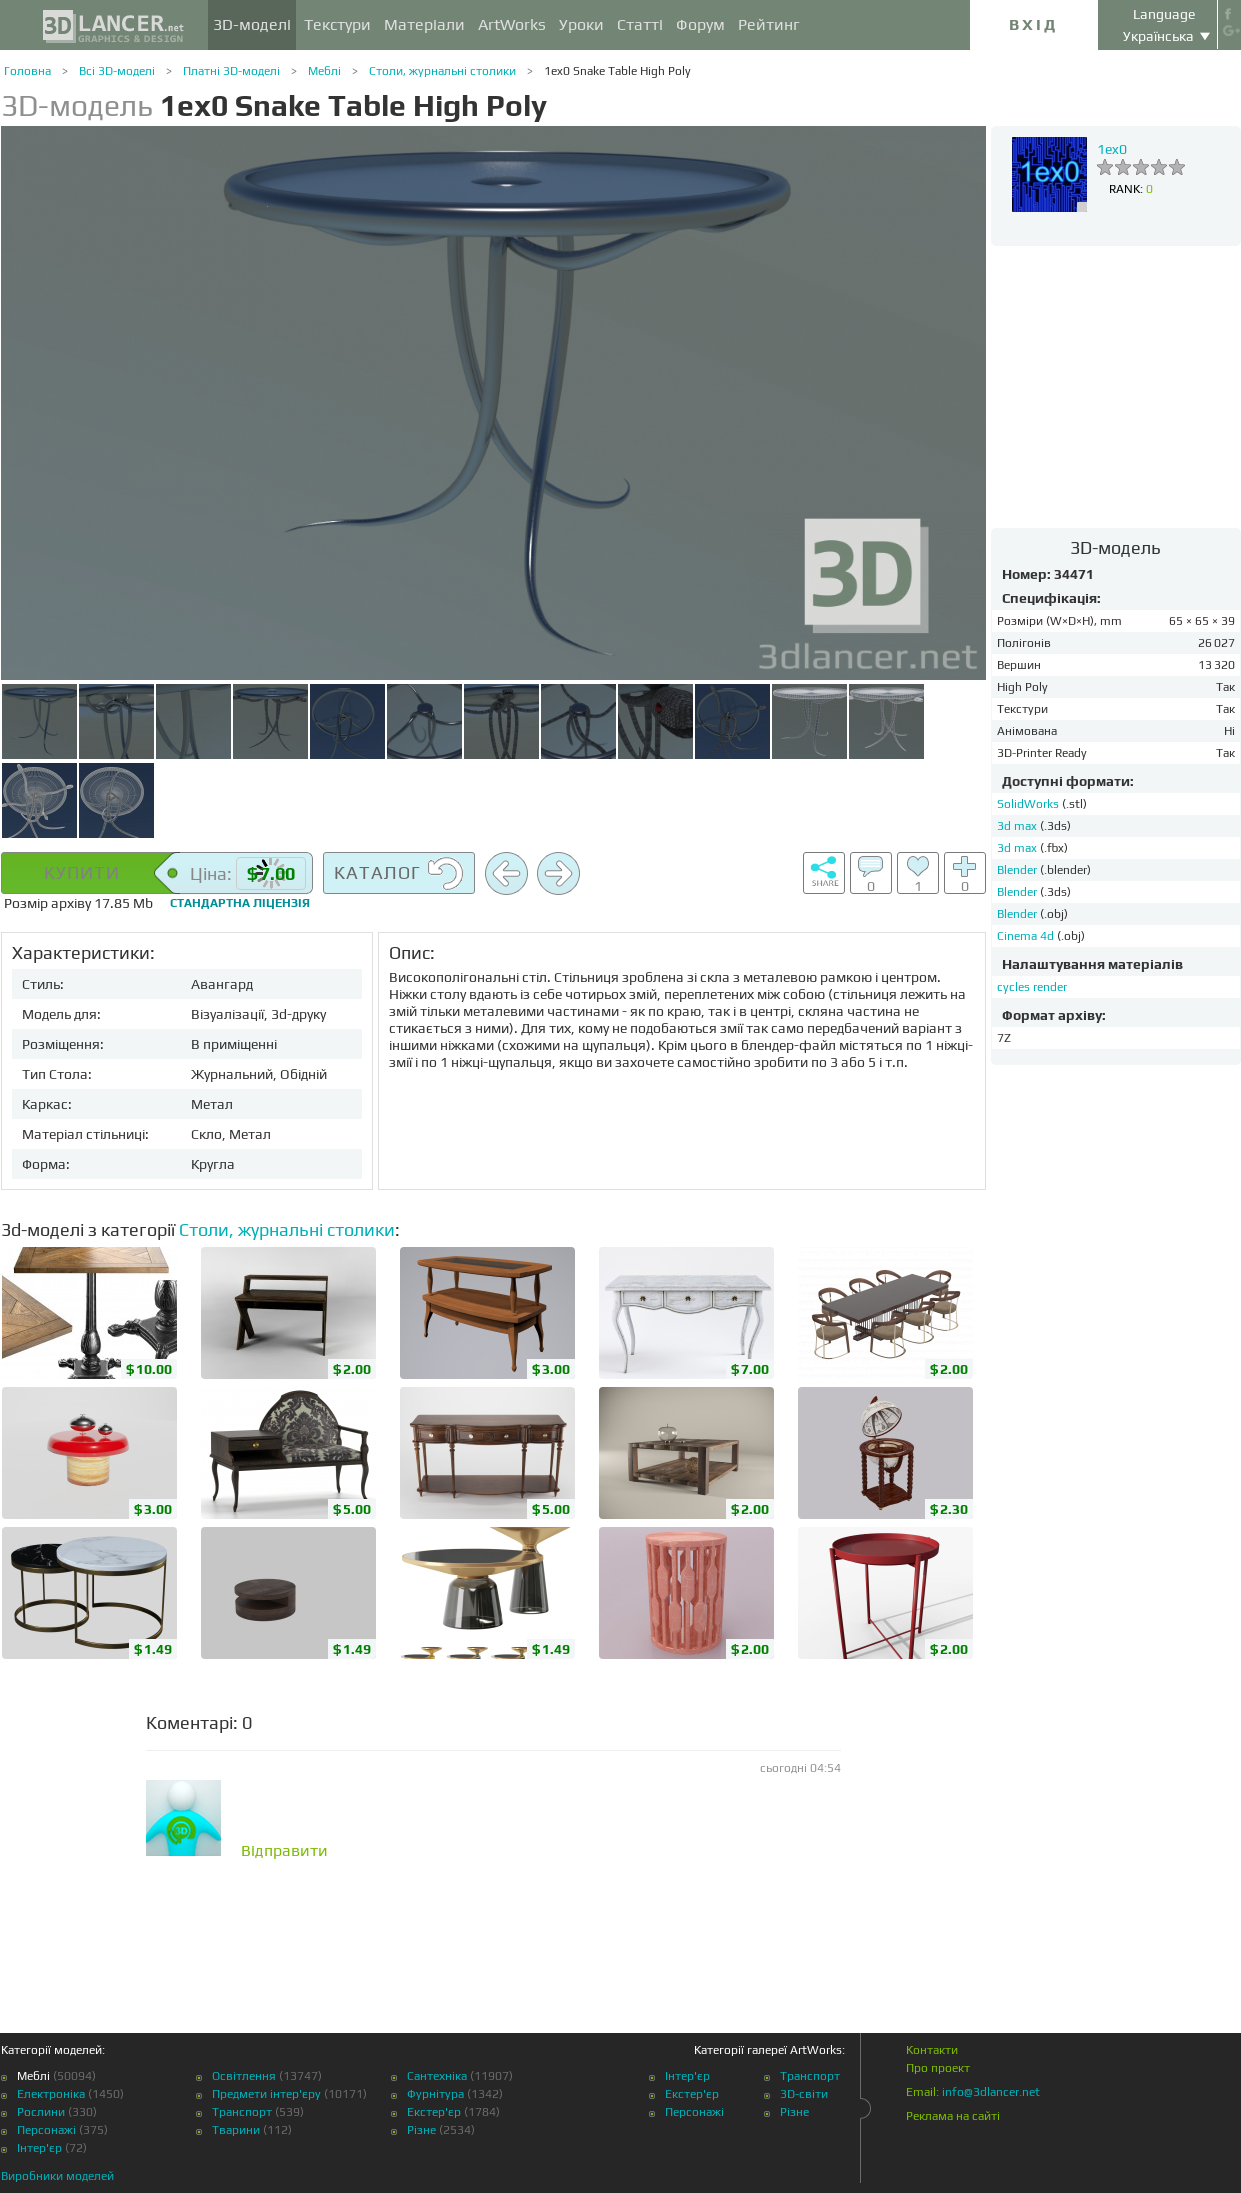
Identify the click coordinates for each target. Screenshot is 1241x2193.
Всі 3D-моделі (117, 71)
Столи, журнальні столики (442, 71)
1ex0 (1112, 149)
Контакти (932, 2050)
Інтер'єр (39, 2148)
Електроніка (51, 2094)
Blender (1018, 870)
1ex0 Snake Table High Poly (617, 71)
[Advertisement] (1116, 386)
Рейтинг (769, 24)
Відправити (284, 1851)
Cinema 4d (1027, 936)
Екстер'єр (434, 2112)
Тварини (236, 2130)
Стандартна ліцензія (240, 903)
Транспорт (242, 2112)
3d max (1018, 826)
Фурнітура (435, 2094)
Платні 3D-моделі (231, 71)
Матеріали (424, 24)
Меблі (324, 71)
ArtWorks (512, 24)
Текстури (337, 24)
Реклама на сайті (953, 2116)
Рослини (41, 2112)
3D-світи (804, 2094)
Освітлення (244, 2076)
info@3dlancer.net (991, 2092)
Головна (27, 71)
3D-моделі (252, 24)
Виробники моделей (57, 2176)
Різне (421, 2130)
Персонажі (46, 2130)
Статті (640, 24)
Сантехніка (437, 2076)
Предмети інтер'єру (266, 2094)
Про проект (938, 2068)
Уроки (581, 24)
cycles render (1032, 987)
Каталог (399, 874)
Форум (700, 24)
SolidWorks (1029, 804)
